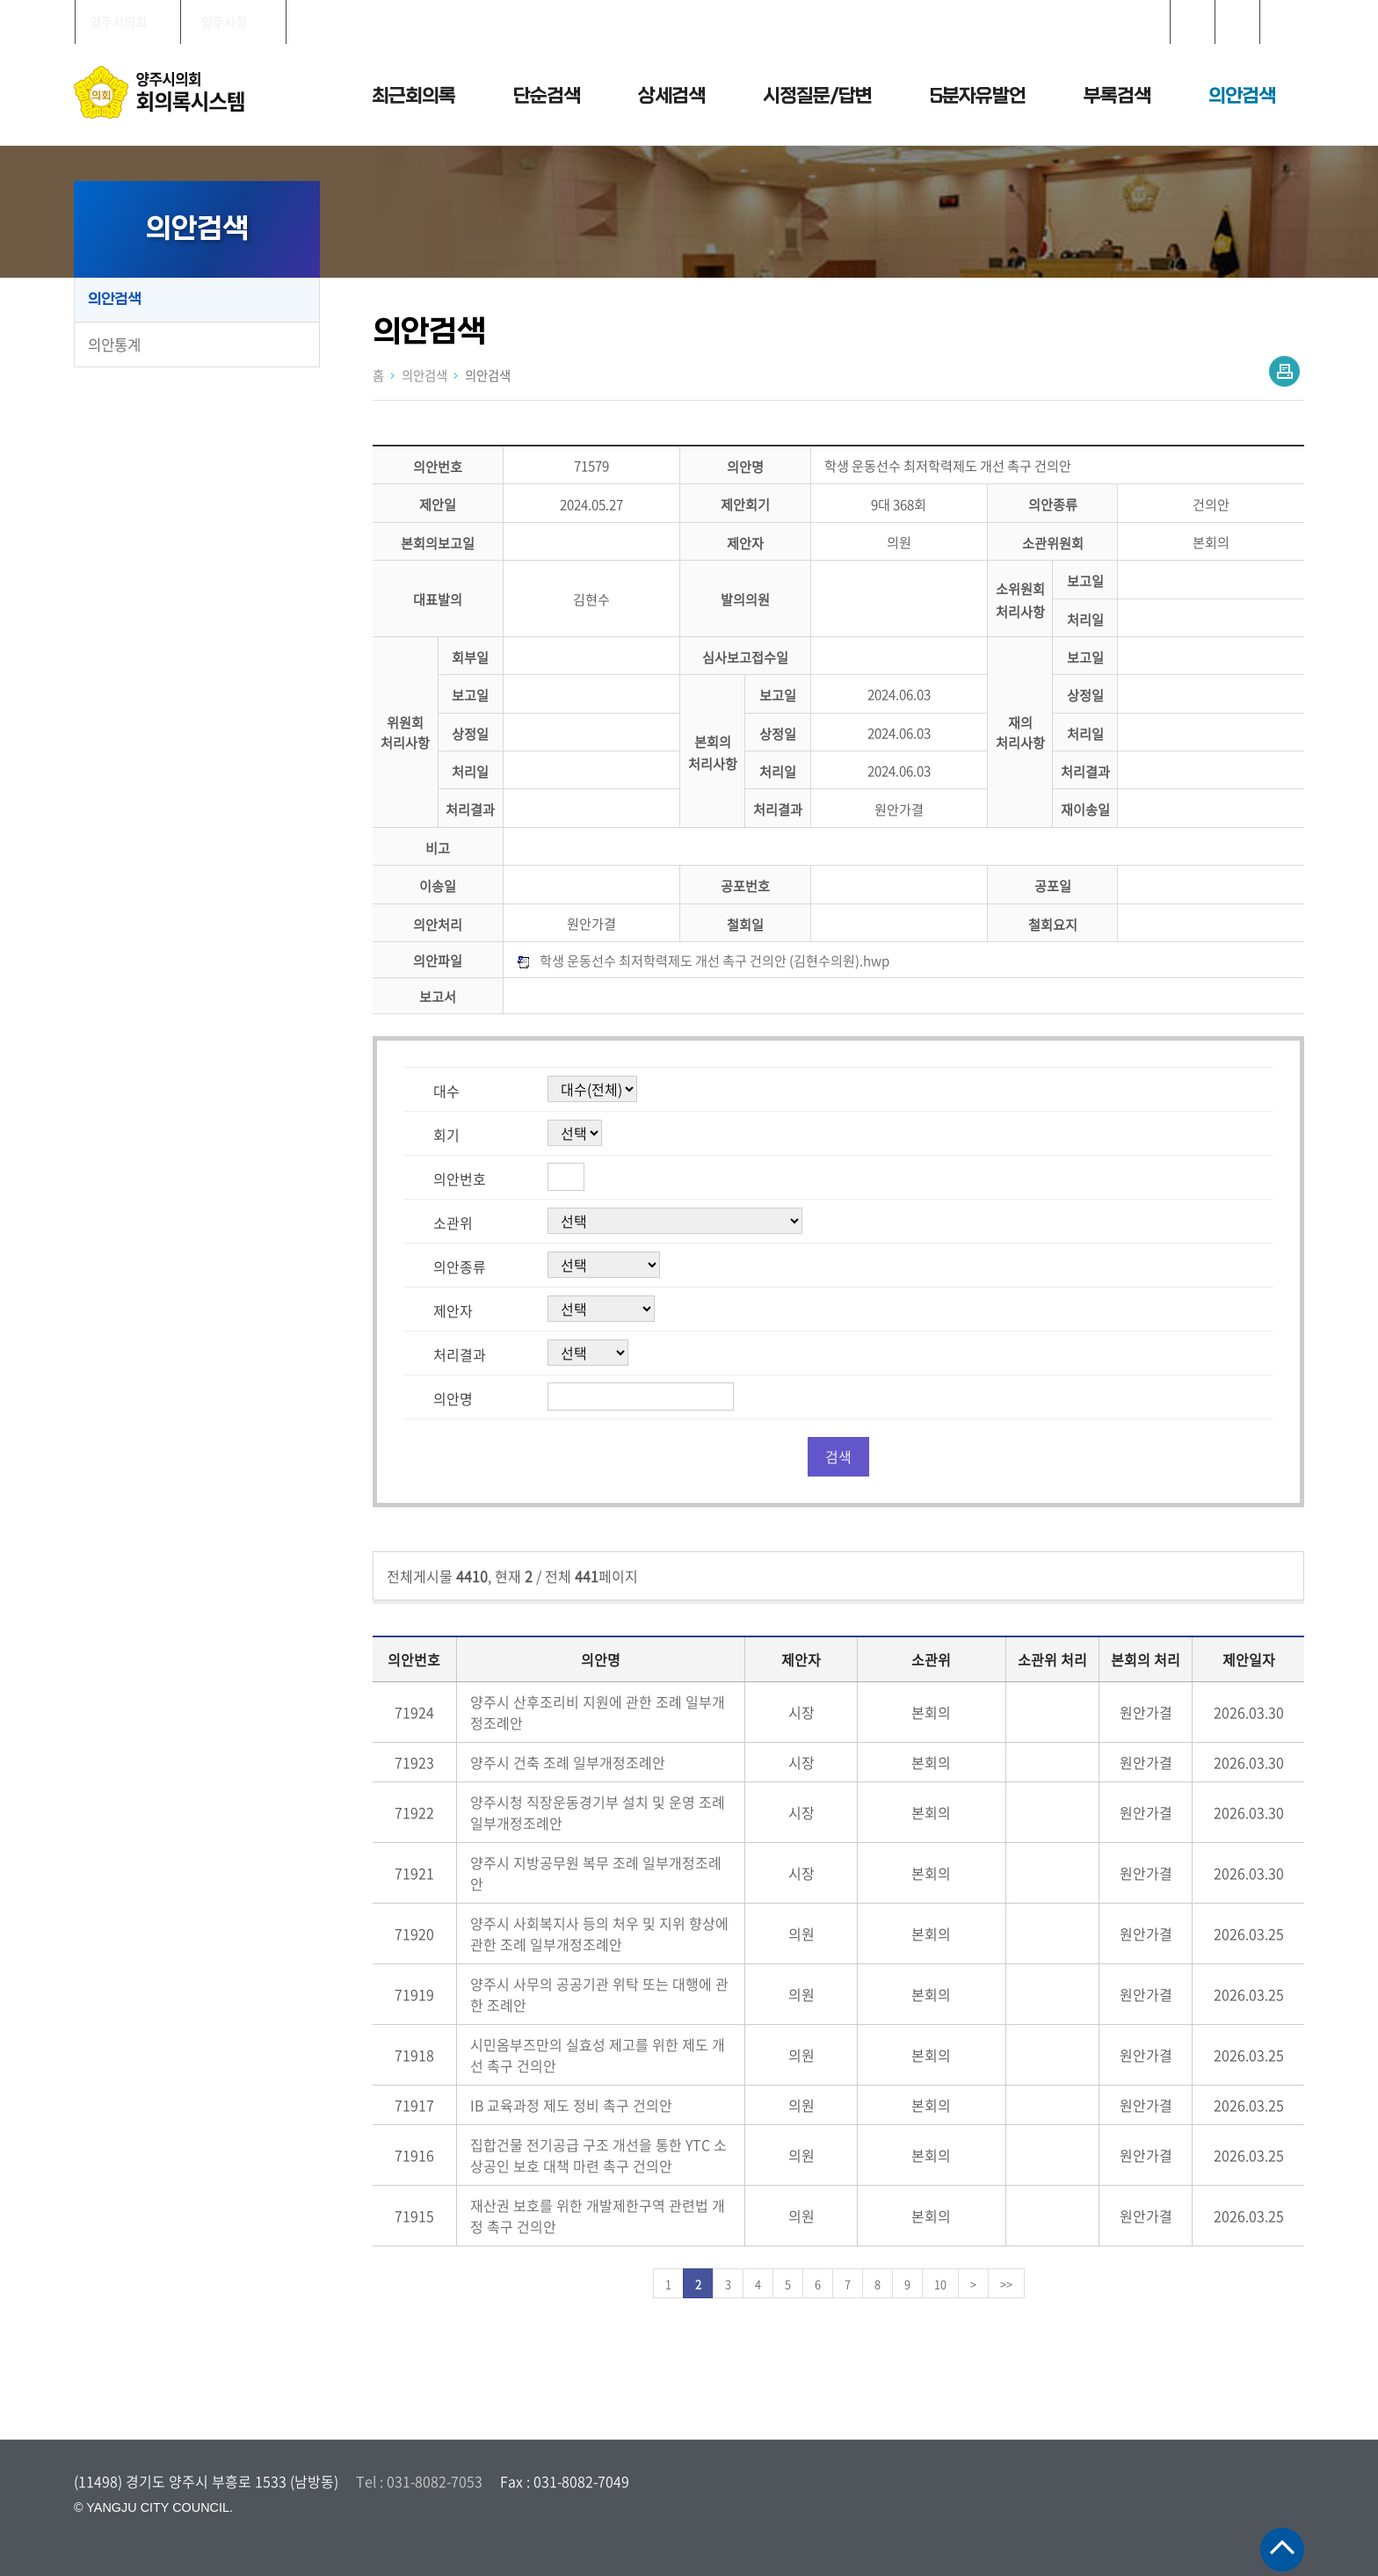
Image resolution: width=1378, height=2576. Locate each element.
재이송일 (1085, 810)
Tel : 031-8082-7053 (419, 2481)
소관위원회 (1053, 543)
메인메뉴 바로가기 (689, 1)
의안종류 (1052, 505)
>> (1006, 2283)
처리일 (1085, 619)
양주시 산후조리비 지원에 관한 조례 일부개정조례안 (597, 1712)
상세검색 (671, 96)
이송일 (437, 886)
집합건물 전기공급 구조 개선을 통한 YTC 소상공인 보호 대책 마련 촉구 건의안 (598, 2155)
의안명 (745, 466)
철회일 (745, 924)
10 (940, 2283)
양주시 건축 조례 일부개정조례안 (567, 1762)
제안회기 (745, 505)
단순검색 (546, 96)
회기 (446, 1134)
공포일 (1052, 886)
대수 (446, 1090)
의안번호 (437, 466)
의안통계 (114, 344)
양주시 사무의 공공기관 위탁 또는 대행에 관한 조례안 (599, 1994)
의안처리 (437, 924)
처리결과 (1085, 771)
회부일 (470, 657)
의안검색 (1241, 96)
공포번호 (745, 886)
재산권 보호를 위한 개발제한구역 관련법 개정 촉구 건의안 (597, 2216)
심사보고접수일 (745, 657)
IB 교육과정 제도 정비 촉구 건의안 (571, 2104)
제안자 (745, 543)
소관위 (453, 1222)
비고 (437, 848)
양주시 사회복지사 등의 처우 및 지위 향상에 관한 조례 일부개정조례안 (599, 1933)
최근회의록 (413, 96)
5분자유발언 (978, 96)
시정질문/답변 (817, 96)
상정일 (1085, 696)
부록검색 (1117, 96)
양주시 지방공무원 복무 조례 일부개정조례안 (596, 1873)
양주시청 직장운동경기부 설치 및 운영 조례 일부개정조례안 (597, 1812)
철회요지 (1052, 924)
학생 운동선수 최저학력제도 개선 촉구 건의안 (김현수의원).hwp (714, 960)
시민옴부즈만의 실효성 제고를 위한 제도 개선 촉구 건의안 (597, 2055)
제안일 (437, 505)
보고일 (1085, 581)
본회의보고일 (438, 543)
